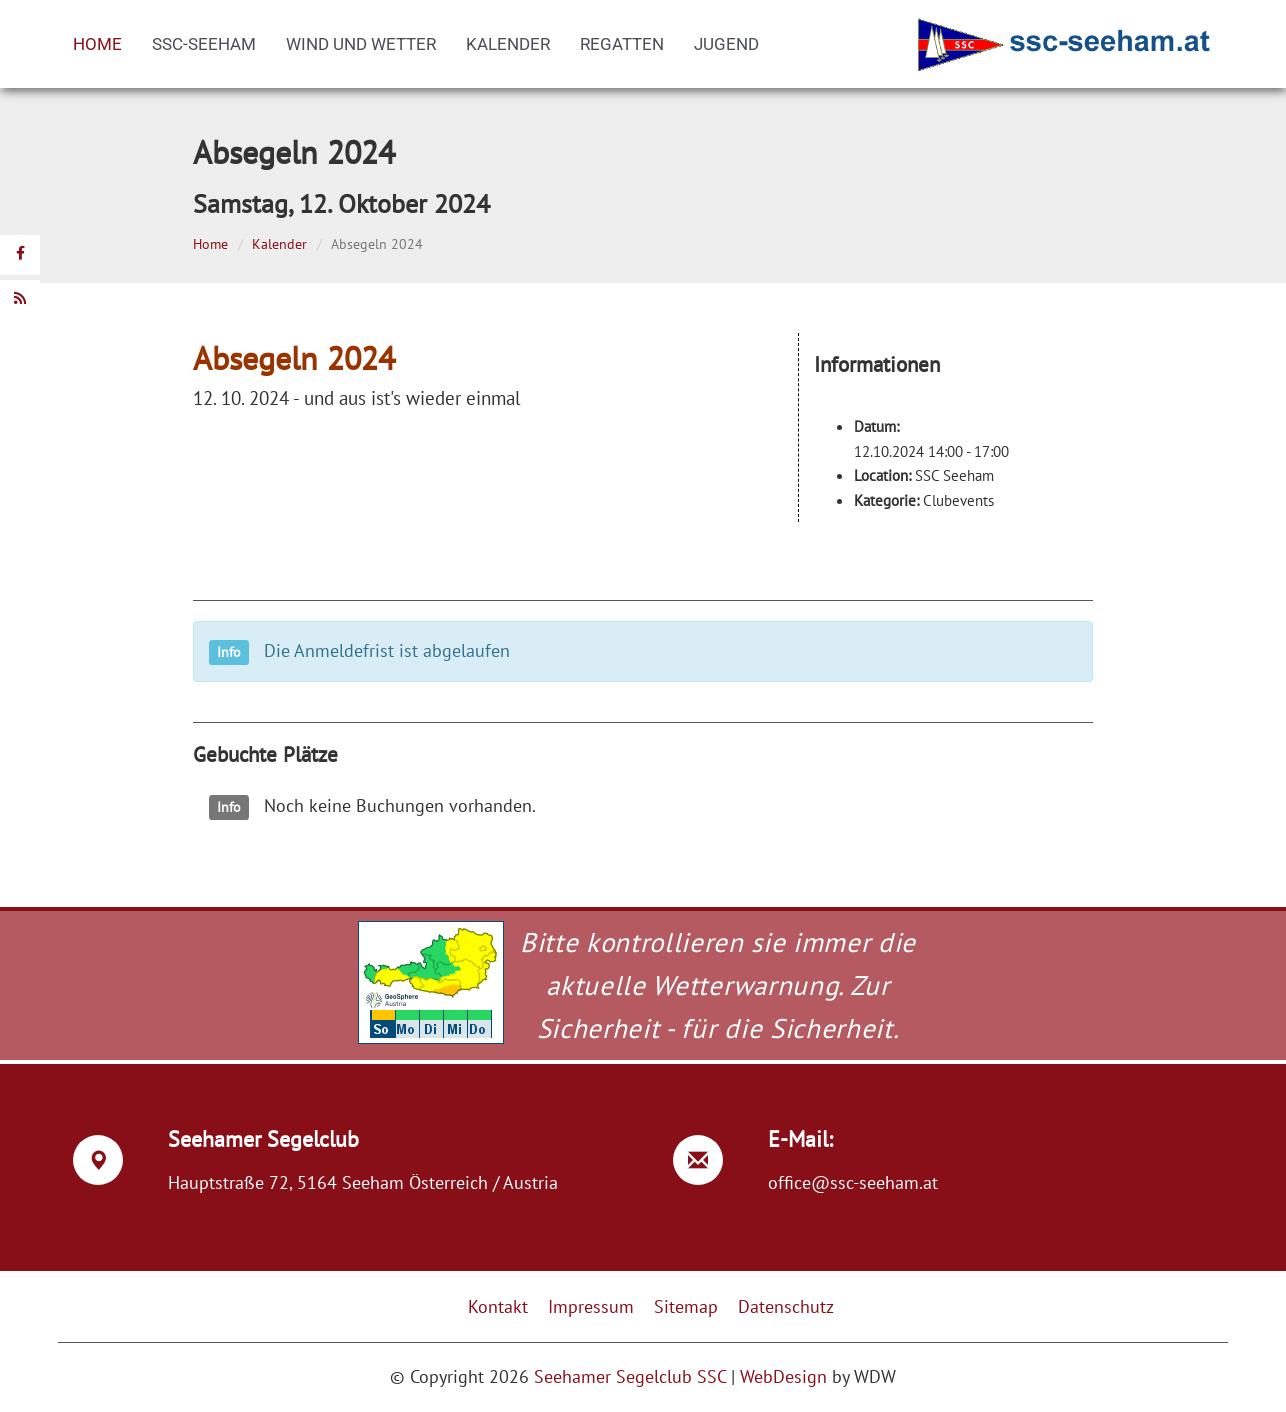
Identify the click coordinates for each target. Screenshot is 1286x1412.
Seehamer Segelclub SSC (630, 1376)
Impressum (591, 1306)
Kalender (508, 44)
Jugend (726, 44)
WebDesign (783, 1376)
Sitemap (686, 1306)
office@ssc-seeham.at (853, 1182)
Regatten (622, 44)
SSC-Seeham (204, 44)
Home (97, 44)
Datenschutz (786, 1306)
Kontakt (498, 1306)
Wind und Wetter (361, 44)
